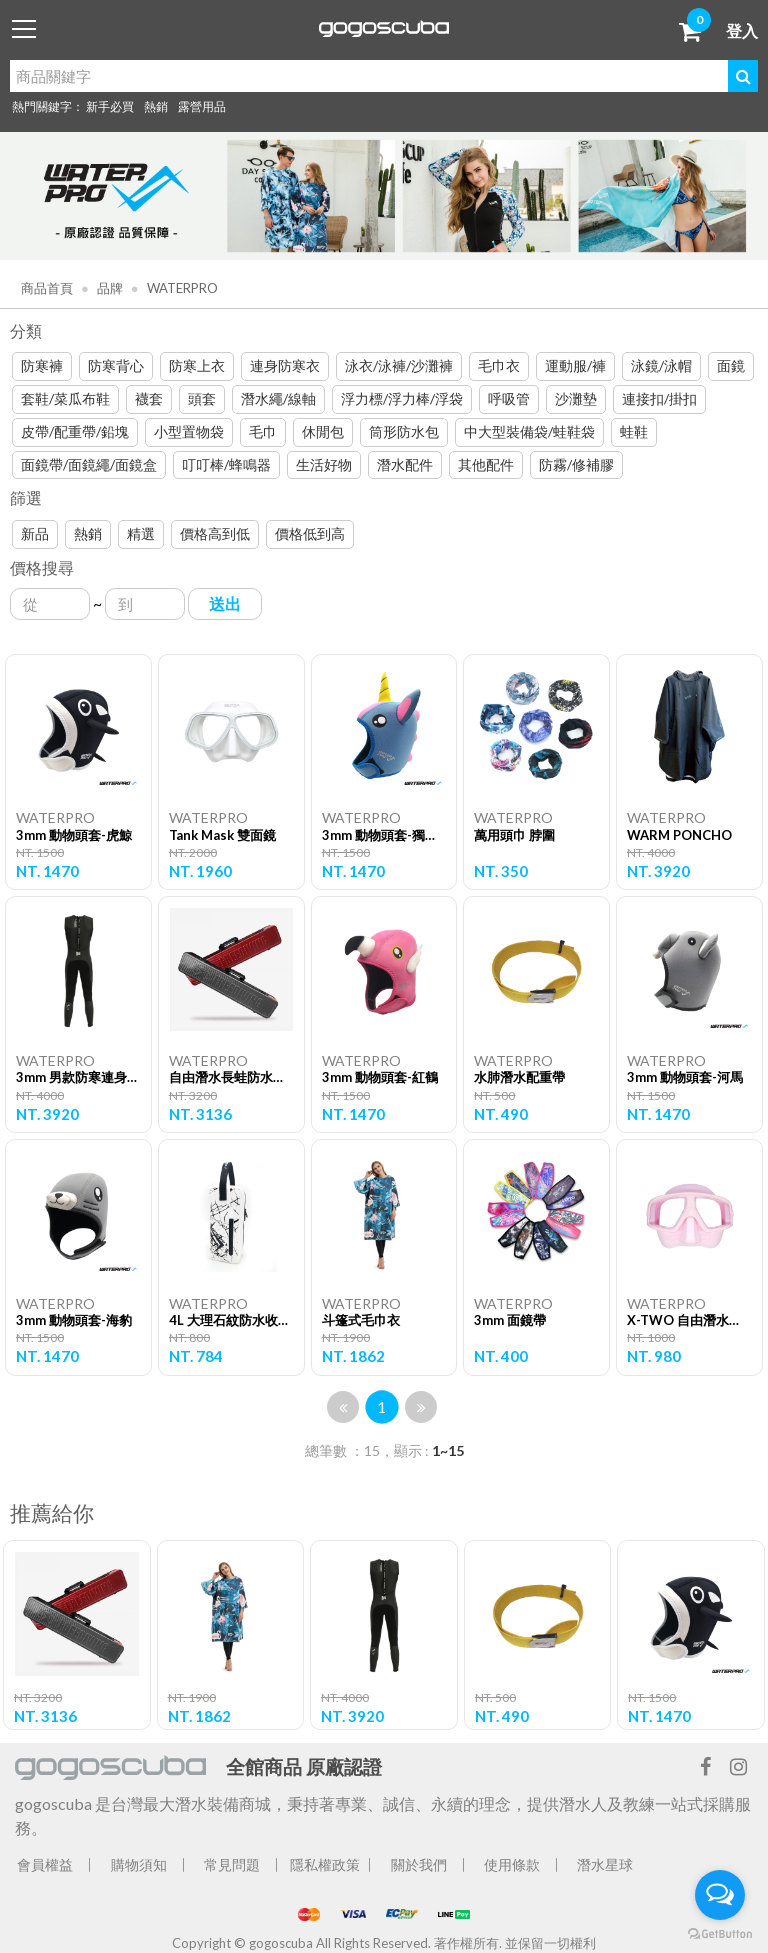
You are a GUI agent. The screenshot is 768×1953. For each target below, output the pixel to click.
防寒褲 (42, 365)
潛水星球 (605, 1864)
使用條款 (512, 1864)
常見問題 (232, 1864)
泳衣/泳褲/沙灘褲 (399, 365)
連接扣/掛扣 (659, 398)
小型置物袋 (189, 431)
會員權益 (45, 1864)
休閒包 (323, 431)
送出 (225, 603)
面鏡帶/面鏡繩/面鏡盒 (89, 464)
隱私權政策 (325, 1864)
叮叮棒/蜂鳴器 (226, 464)
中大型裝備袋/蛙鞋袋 (529, 431)
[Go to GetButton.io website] (720, 1933)
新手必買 (110, 106)
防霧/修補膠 (576, 464)
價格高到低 (215, 533)
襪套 (149, 398)
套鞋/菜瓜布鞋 (65, 398)
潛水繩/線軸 (278, 398)
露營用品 (202, 106)
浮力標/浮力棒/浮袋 (402, 398)
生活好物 (324, 464)
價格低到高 (310, 533)
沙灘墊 (576, 398)
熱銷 (156, 106)
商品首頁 (47, 288)
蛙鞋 (634, 431)
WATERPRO (181, 288)
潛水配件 (405, 464)
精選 (141, 533)
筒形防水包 (404, 431)
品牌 (108, 288)
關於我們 (419, 1864)
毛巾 (263, 431)
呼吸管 (509, 398)
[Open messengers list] (720, 1895)
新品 (35, 533)
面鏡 (731, 365)
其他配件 (486, 464)
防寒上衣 (197, 365)
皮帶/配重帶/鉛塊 (75, 431)
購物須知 (139, 1864)
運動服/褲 (575, 365)
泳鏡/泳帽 (661, 365)
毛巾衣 (499, 365)
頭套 (202, 398)
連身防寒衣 (285, 365)
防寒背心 (116, 365)
